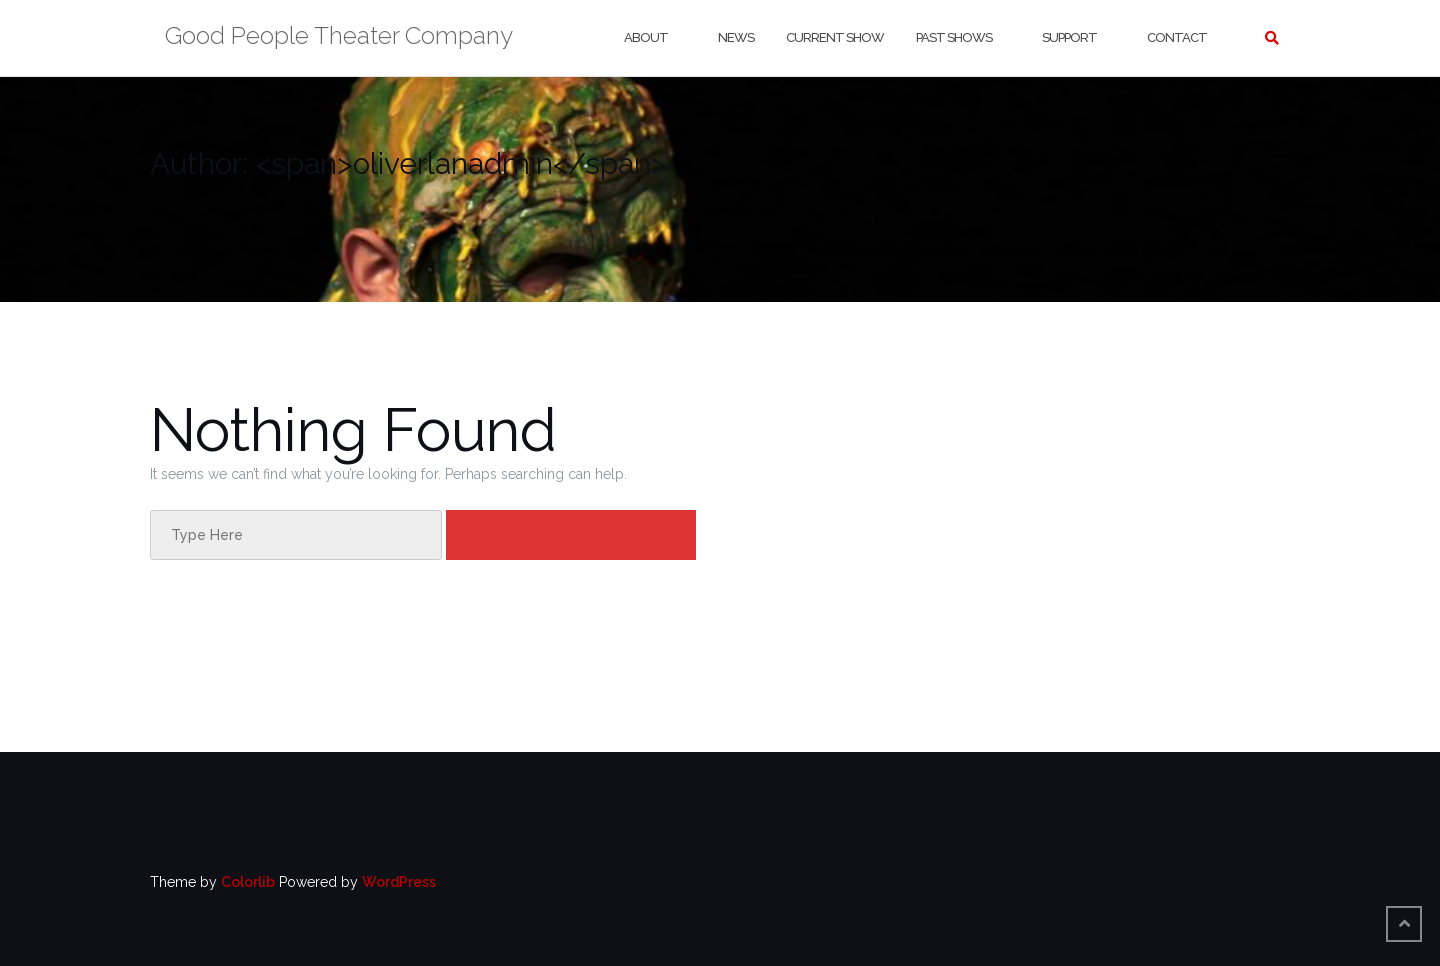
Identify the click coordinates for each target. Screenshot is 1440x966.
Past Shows (954, 37)
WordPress (399, 882)
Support (1069, 37)
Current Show (835, 37)
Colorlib (248, 882)
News (736, 37)
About (646, 37)
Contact (1177, 37)
